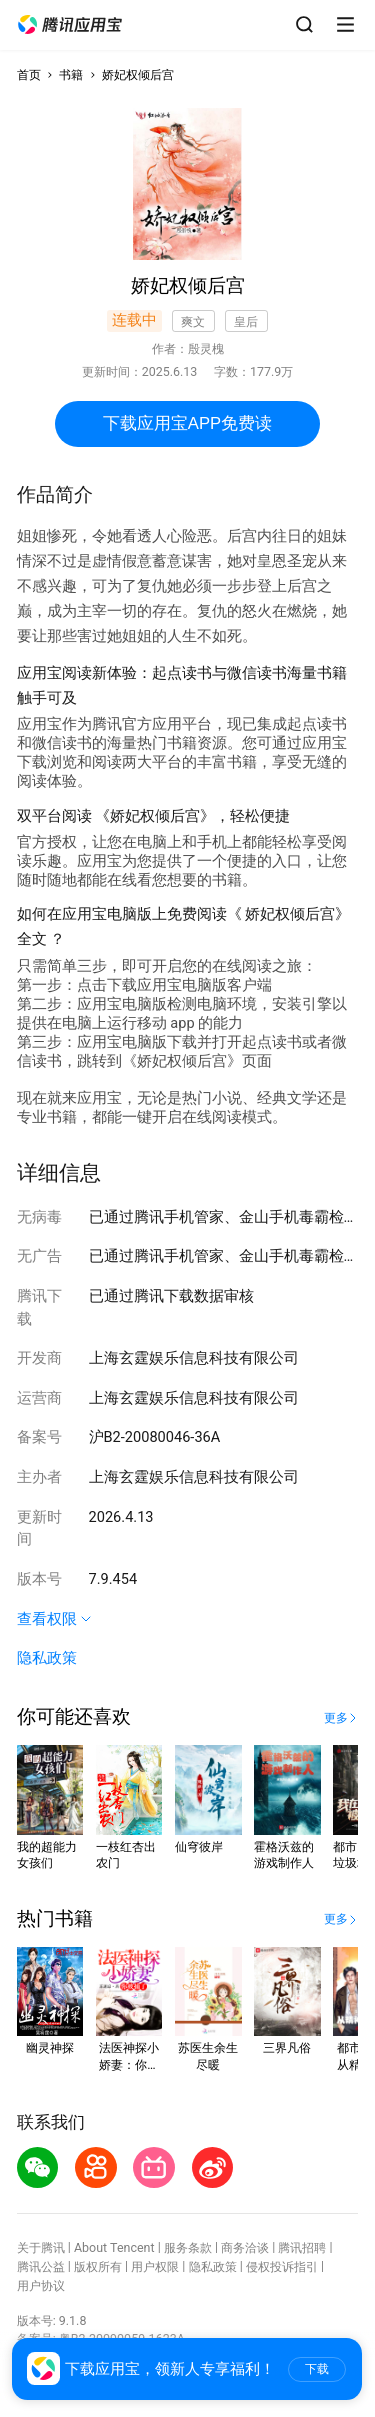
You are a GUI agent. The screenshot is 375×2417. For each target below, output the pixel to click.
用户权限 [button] (155, 2266)
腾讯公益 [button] (41, 2266)
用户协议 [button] (41, 2285)
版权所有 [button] (98, 2266)
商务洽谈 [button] (245, 2247)
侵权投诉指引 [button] (282, 2266)
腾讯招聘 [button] (302, 2247)
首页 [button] (29, 74)
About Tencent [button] (114, 2247)
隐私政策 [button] (47, 1658)
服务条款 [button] (188, 2247)
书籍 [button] (71, 74)
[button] (70, 25)
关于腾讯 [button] (41, 2247)
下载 (317, 2369)
